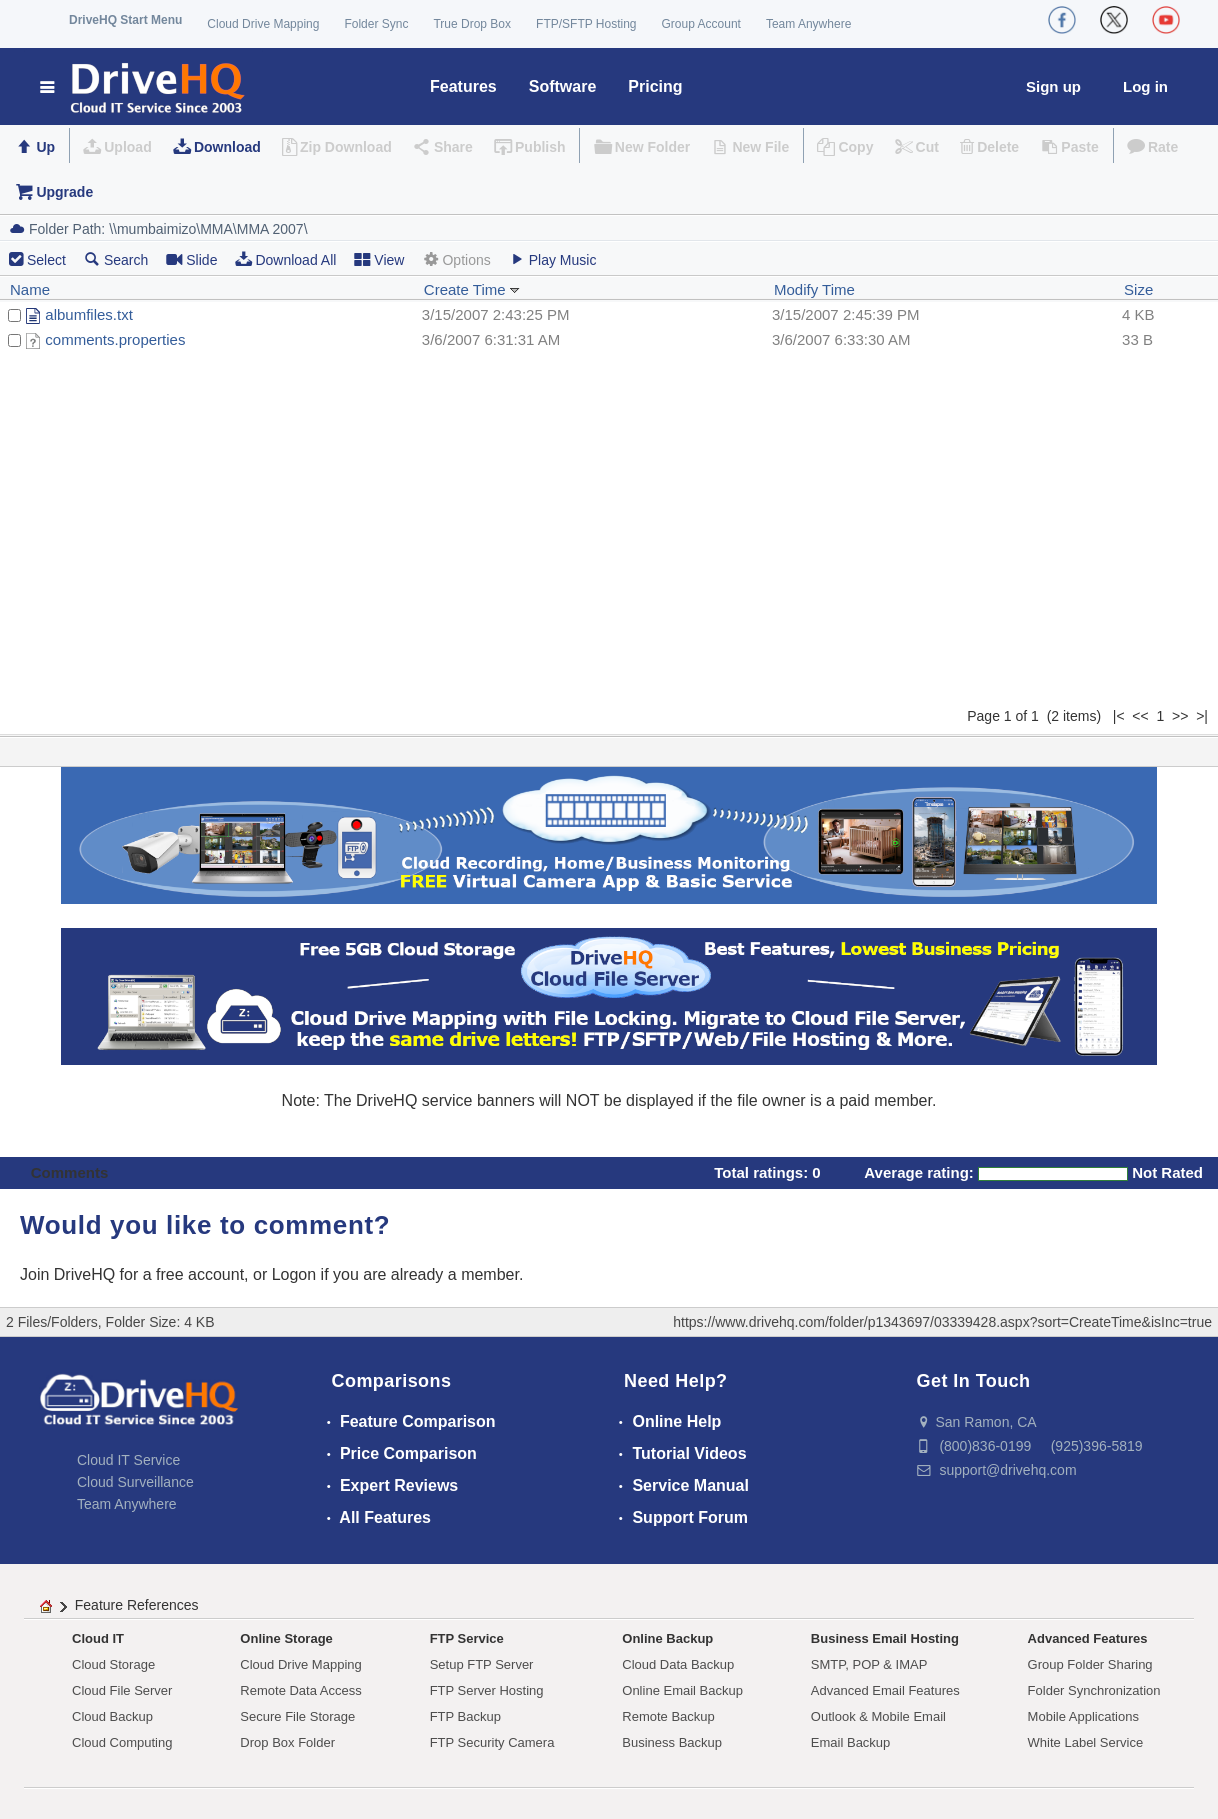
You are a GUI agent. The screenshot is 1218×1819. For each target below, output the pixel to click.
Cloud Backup (112, 1716)
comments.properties (115, 339)
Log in (1145, 86)
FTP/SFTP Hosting (586, 24)
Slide (191, 259)
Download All (285, 259)
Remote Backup (668, 1716)
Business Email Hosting (885, 1638)
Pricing (655, 86)
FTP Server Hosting (487, 1690)
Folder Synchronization (1094, 1690)
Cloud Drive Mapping (263, 24)
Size (1138, 289)
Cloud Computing (122, 1742)
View (379, 259)
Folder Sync (376, 24)
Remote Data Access (300, 1690)
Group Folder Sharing (1090, 1664)
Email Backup (850, 1742)
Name (30, 289)
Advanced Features (1088, 1638)
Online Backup (667, 1638)
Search (116, 259)
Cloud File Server (122, 1690)
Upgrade (64, 192)
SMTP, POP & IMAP (869, 1664)
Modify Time (814, 289)
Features (463, 86)
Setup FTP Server (482, 1664)
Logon (294, 1274)
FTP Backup (465, 1716)
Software (563, 86)
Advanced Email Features (885, 1690)
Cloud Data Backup (678, 1664)
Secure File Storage (297, 1716)
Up (45, 147)
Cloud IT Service (128, 1460)
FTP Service (467, 1638)
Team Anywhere (808, 24)
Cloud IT (98, 1638)
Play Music (553, 259)
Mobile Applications (1083, 1716)
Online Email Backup (682, 1690)
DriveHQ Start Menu (125, 20)
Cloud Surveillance (135, 1482)
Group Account (701, 24)
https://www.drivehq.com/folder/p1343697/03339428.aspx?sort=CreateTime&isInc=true (942, 1322)
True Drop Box (472, 24)
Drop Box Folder (287, 1742)
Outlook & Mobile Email (878, 1716)
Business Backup (672, 1742)
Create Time (472, 289)
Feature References (137, 1605)
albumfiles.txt (89, 314)
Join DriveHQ (70, 1274)
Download (227, 147)
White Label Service (1086, 1742)
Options (456, 259)
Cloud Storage (113, 1664)
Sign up (1053, 86)
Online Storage (286, 1638)
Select (46, 260)
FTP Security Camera (492, 1742)
